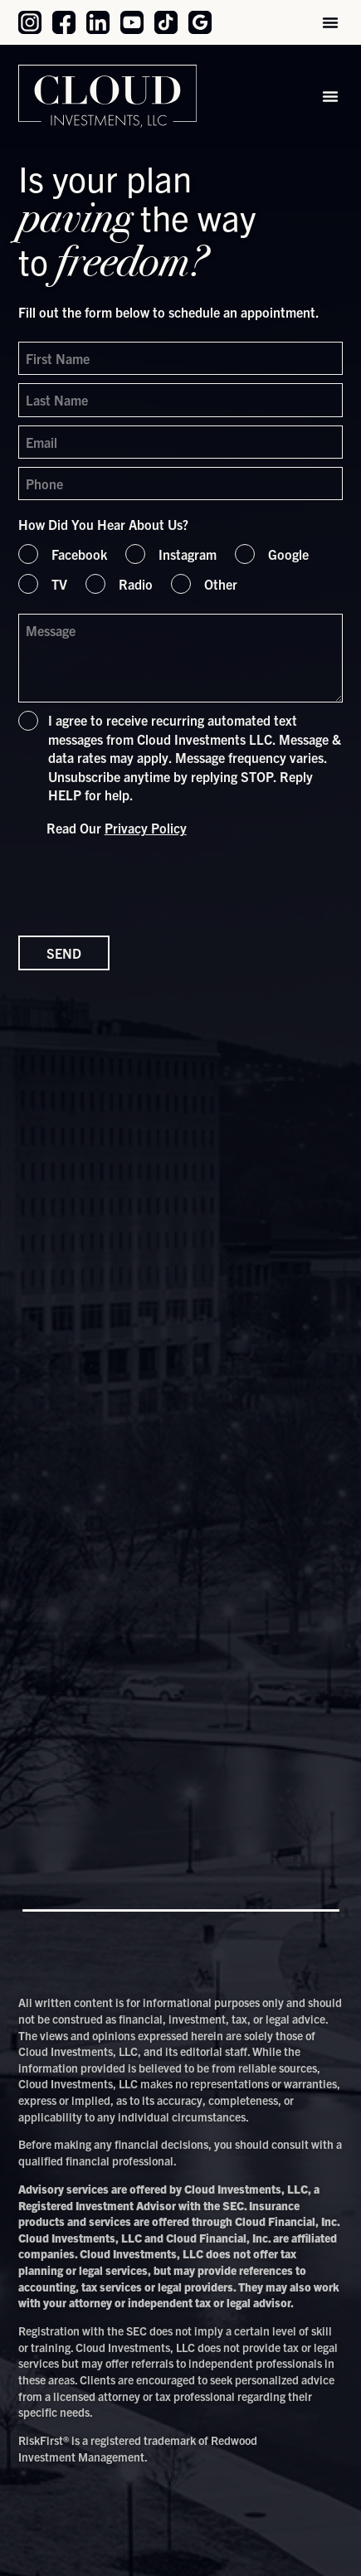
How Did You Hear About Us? (103, 524)
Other (220, 584)
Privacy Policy (146, 827)
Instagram (188, 554)
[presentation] (144, 885)
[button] (330, 22)
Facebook (79, 554)
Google (288, 554)
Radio (136, 584)
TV (59, 584)
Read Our (116, 827)
